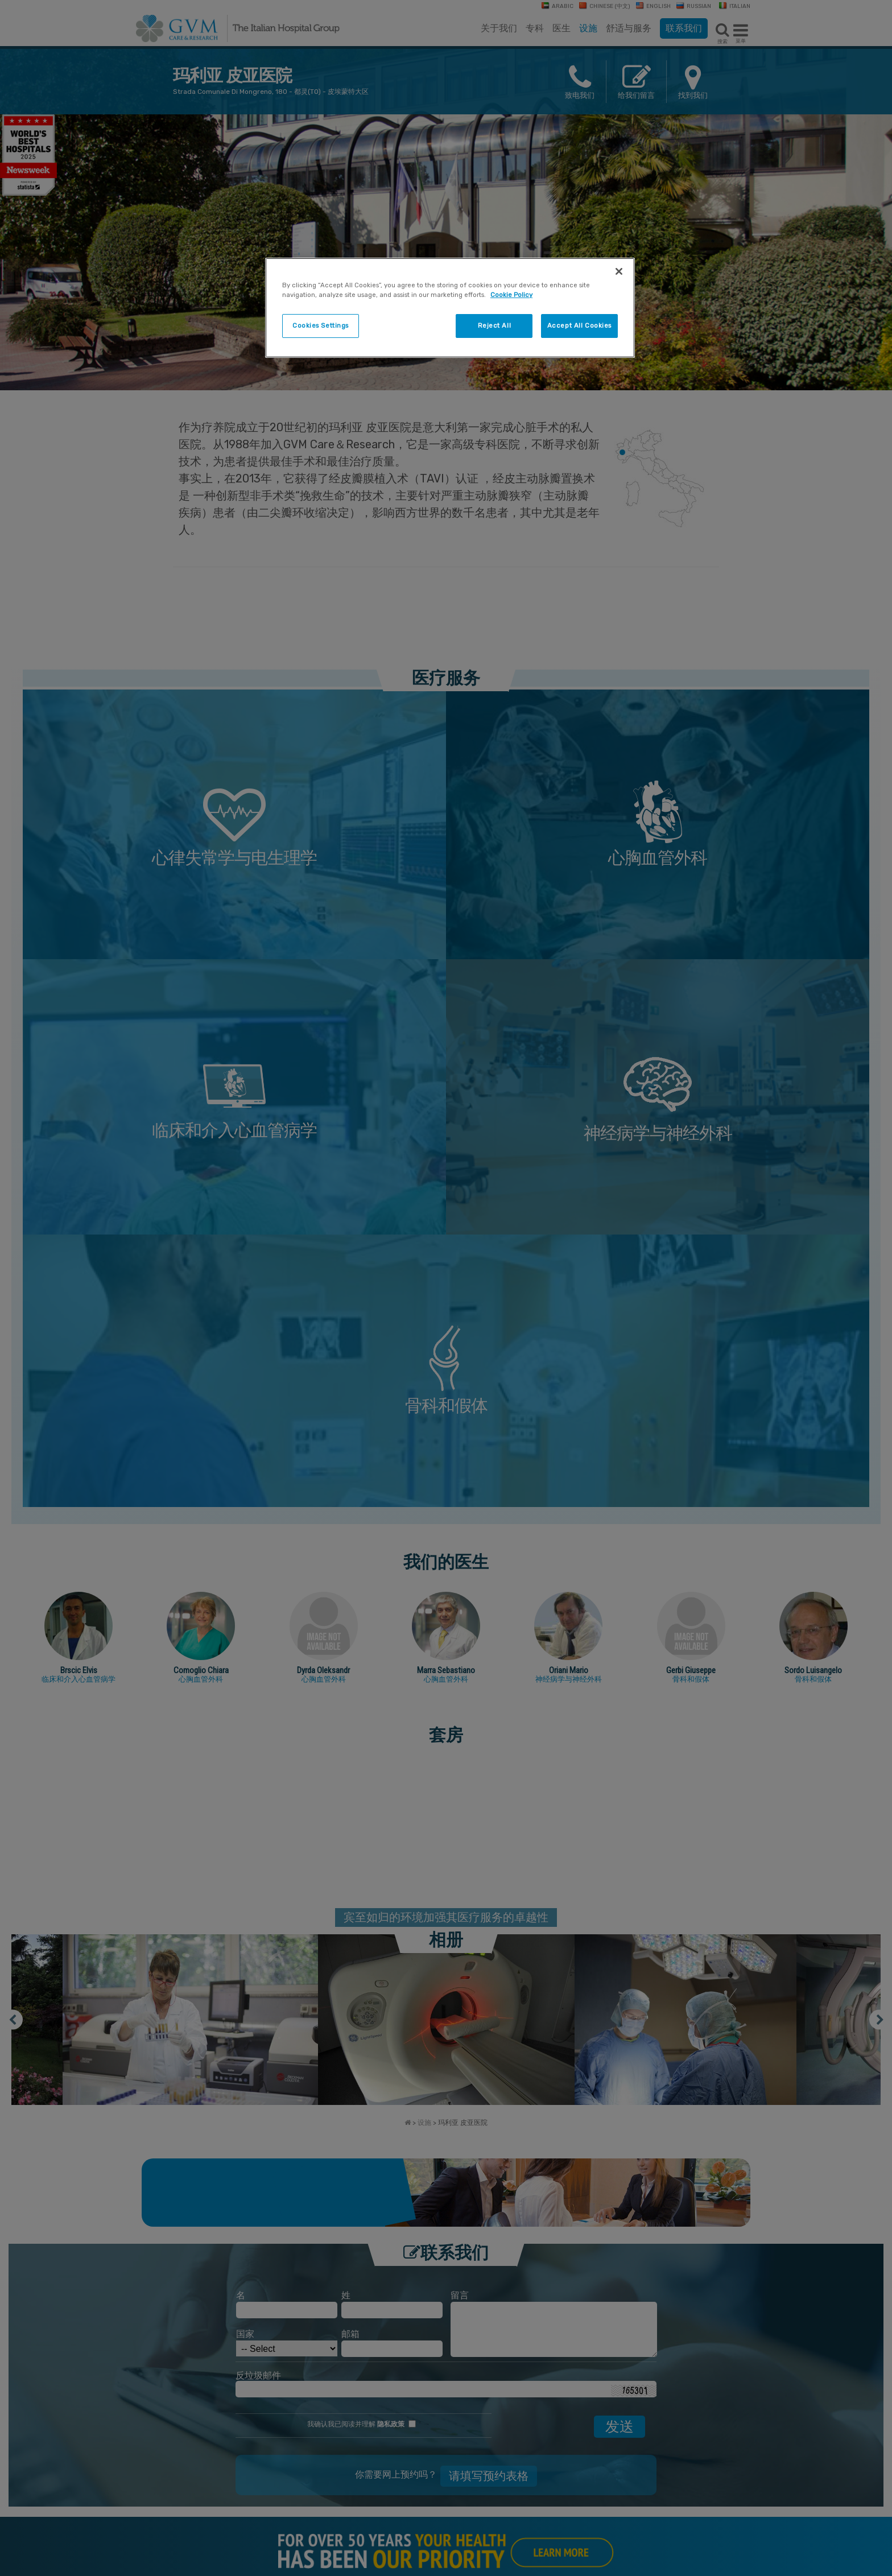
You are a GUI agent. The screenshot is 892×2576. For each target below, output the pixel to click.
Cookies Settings (320, 325)
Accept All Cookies (579, 325)
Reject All (494, 325)
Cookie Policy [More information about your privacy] (511, 295)
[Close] (618, 271)
